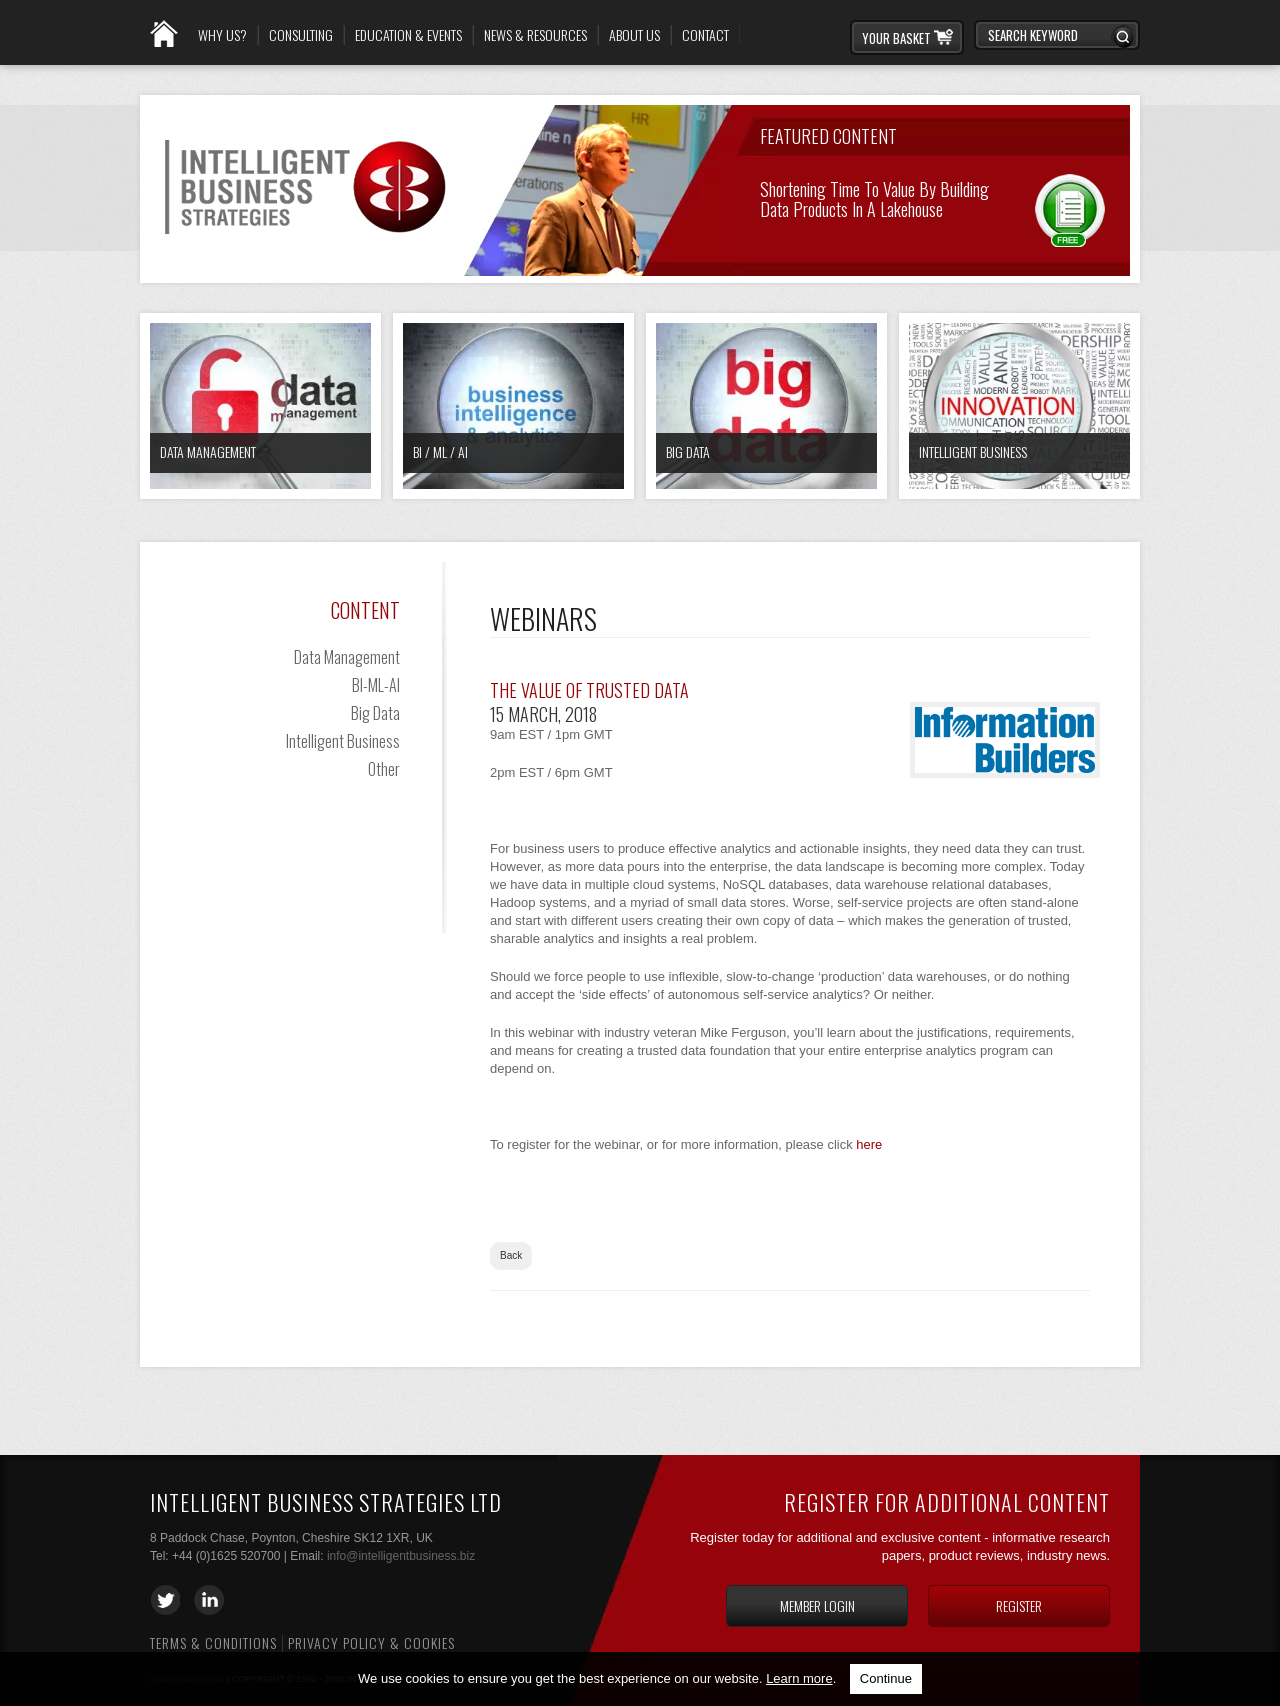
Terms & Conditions (213, 1642)
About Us (634, 35)
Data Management (208, 451)
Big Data (688, 451)
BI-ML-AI (376, 685)
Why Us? (222, 35)
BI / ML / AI (440, 451)
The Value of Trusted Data (589, 690)
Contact (705, 35)
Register (1019, 1605)
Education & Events (408, 35)
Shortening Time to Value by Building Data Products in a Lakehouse (874, 197)
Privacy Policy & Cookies (371, 1642)
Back (511, 1255)
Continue (886, 1678)
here (869, 1144)
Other (384, 769)
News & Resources (535, 35)
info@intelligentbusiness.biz (401, 1556)
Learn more (799, 1678)
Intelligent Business (973, 451)
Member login (817, 1605)
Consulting (301, 35)
